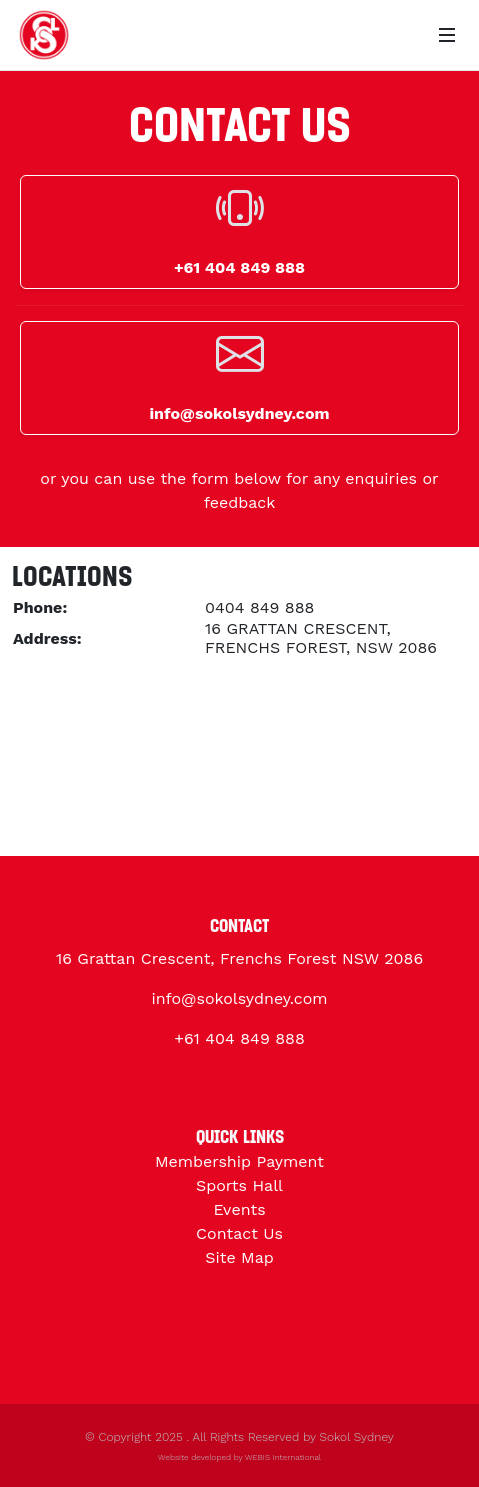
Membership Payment (239, 1161)
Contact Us (239, 1233)
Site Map (239, 1257)
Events (239, 1209)
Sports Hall (239, 1185)
